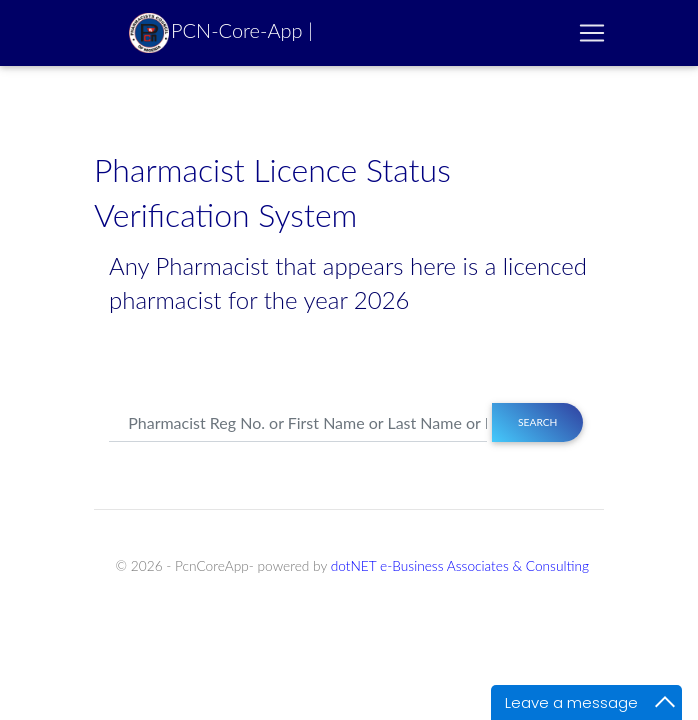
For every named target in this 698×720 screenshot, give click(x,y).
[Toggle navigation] (592, 33)
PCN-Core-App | (221, 33)
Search (537, 422)
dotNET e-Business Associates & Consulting (460, 565)
